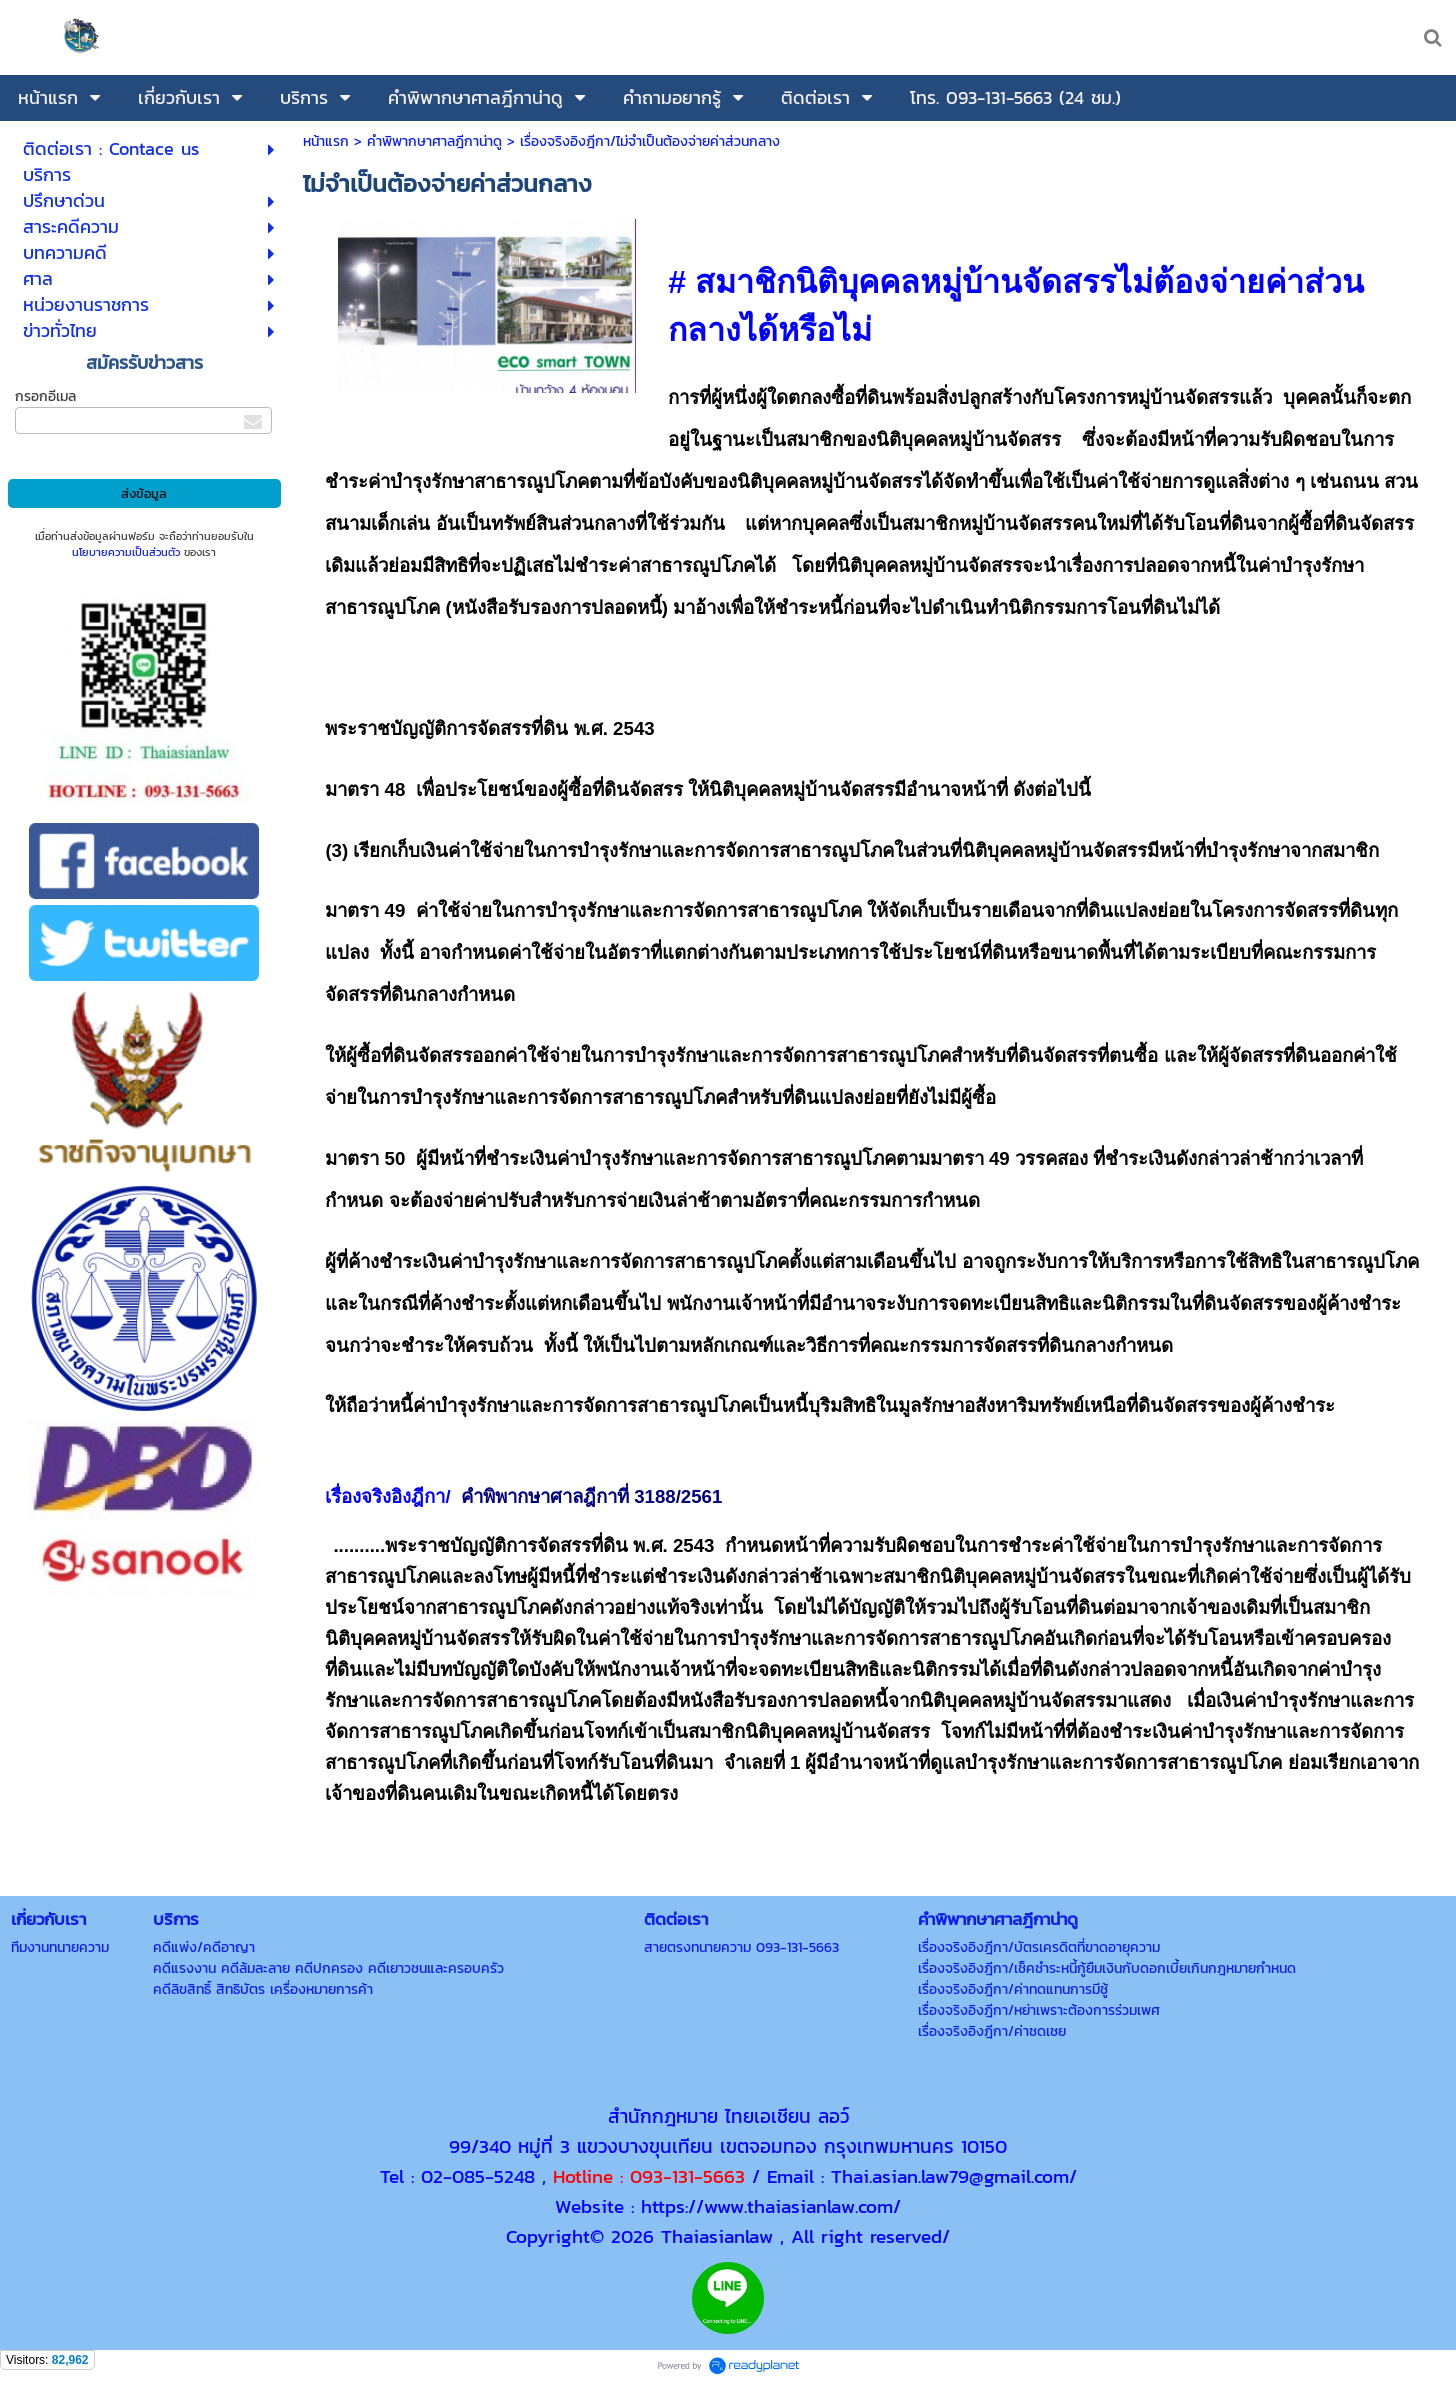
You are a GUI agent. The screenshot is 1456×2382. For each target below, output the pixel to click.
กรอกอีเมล (45, 396)
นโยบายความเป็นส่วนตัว (126, 552)
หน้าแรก (326, 141)
